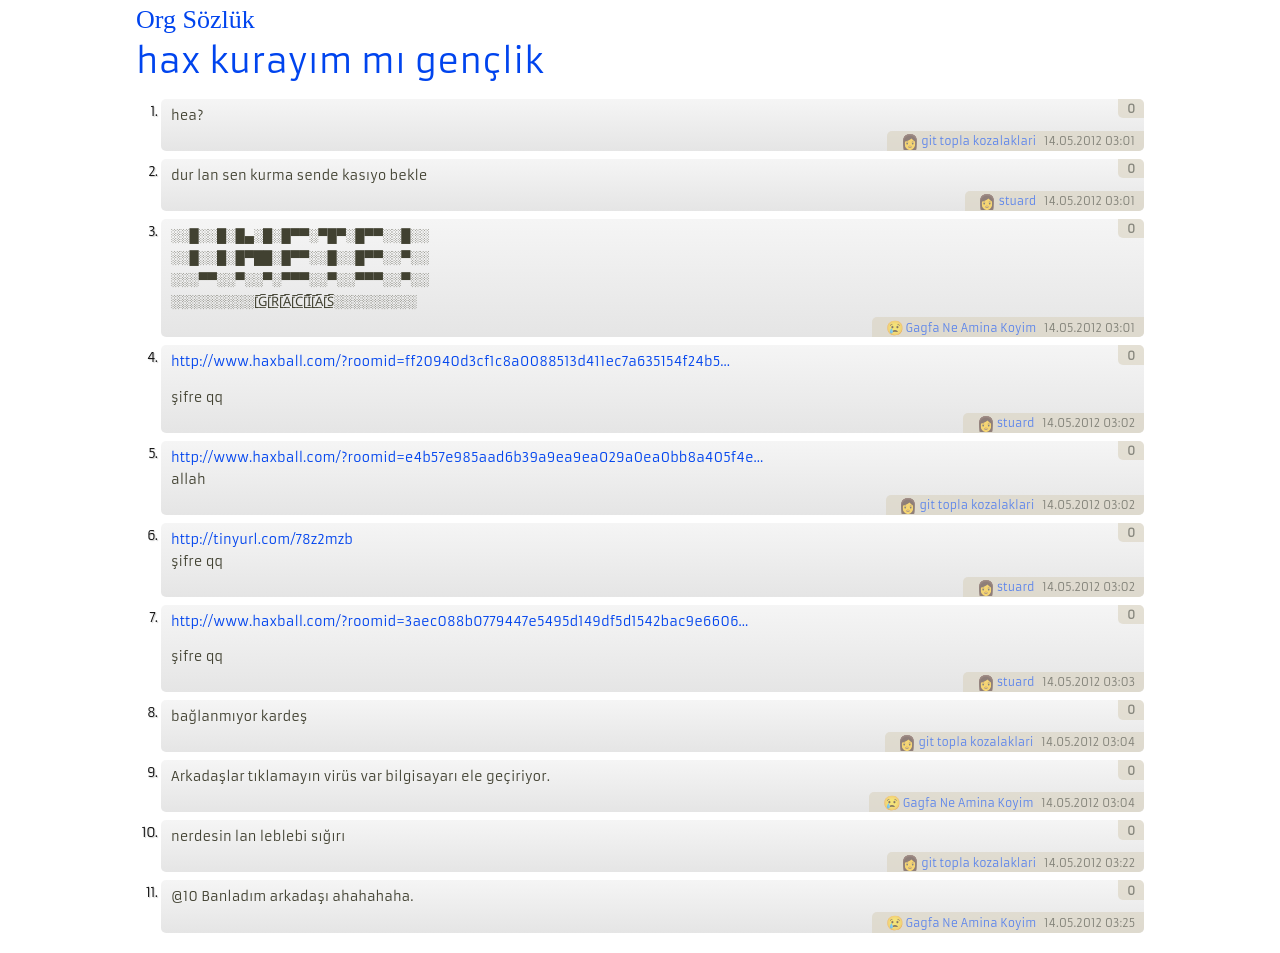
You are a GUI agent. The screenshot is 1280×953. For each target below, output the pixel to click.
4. (152, 357)
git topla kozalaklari (978, 141)
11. (151, 892)
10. (149, 832)
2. (152, 171)
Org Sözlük (195, 19)
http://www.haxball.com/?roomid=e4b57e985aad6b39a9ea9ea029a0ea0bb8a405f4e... (467, 457)
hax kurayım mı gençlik (340, 61)
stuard (1017, 201)
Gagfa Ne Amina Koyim (971, 328)
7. (153, 617)
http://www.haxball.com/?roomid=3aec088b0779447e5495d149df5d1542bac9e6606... (459, 621)
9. (152, 772)
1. (153, 111)
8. (152, 712)
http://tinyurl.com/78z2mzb (262, 539)
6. (152, 535)
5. (152, 453)
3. (152, 231)
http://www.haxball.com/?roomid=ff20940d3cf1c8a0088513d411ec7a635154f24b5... (450, 361)
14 (1050, 141)
